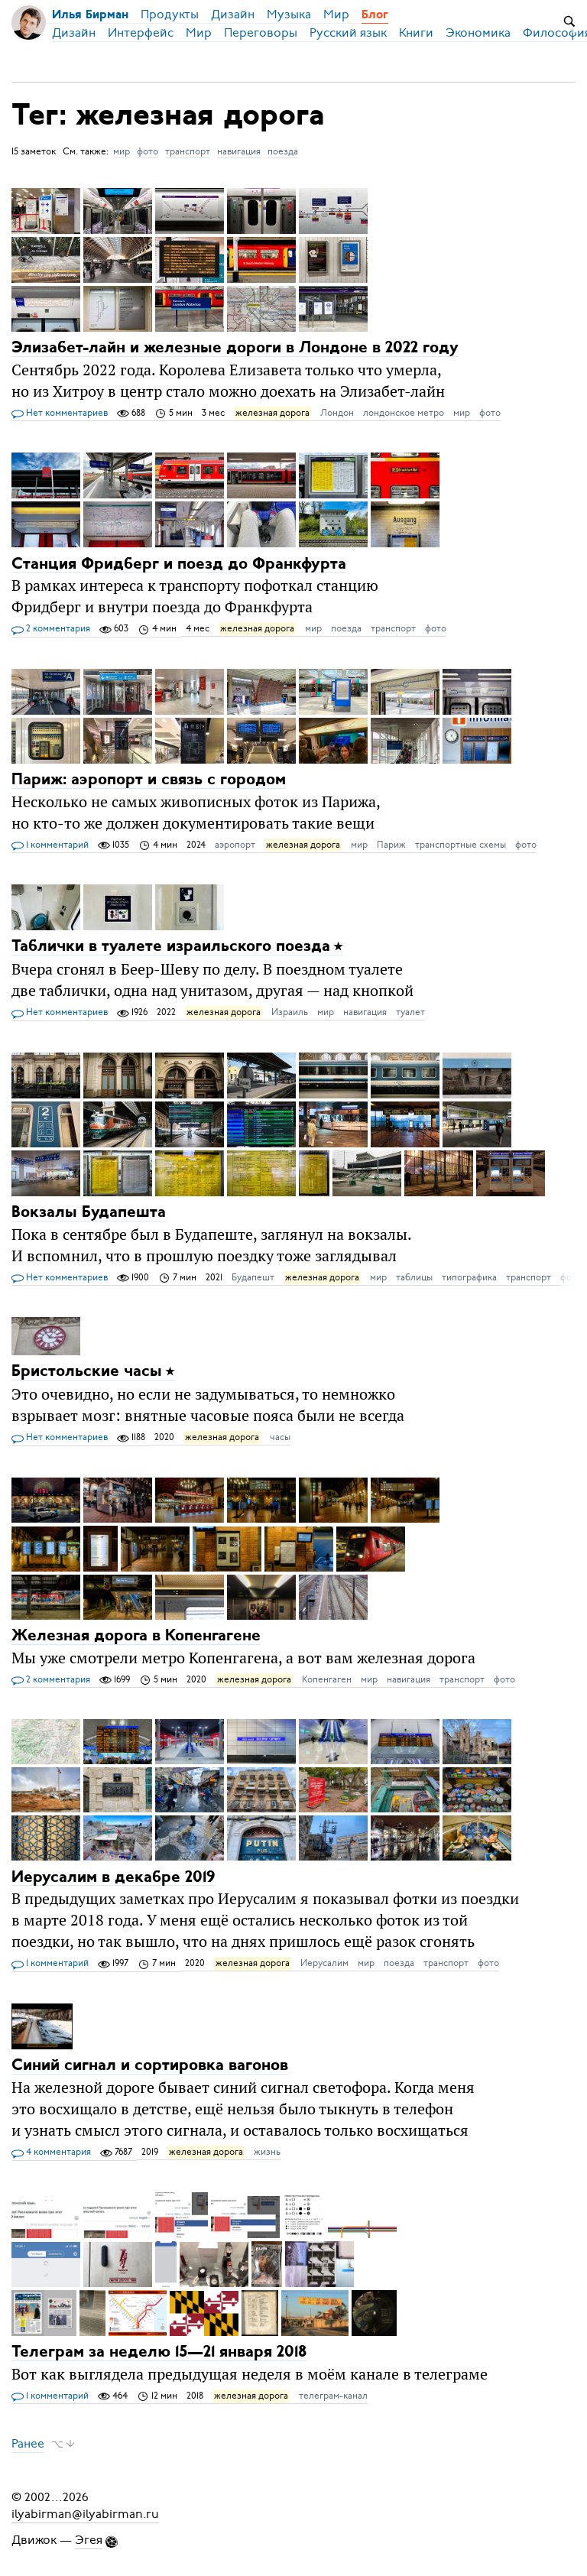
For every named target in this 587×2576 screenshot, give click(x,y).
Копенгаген (327, 1679)
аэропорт (235, 845)
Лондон (337, 413)
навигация (239, 151)
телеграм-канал (333, 2395)
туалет (410, 1012)
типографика (469, 1277)
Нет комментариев (59, 413)
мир (121, 151)
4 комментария (51, 2152)
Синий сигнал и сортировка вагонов (149, 2066)
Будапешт (253, 1277)
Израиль (289, 1012)
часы (280, 1437)
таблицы (414, 1277)
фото (147, 151)
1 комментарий (50, 845)
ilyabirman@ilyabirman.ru (85, 2514)
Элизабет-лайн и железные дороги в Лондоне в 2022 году (235, 348)
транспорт (187, 151)
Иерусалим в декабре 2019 (113, 1877)
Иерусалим (324, 1963)
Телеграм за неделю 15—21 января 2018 (158, 2352)
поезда (283, 151)
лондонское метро (403, 413)
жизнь (267, 2152)
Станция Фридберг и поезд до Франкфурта (178, 564)
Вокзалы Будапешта (88, 1213)
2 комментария (50, 629)
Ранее (27, 2443)
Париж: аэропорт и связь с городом (148, 780)
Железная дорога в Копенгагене (136, 1636)
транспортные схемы (460, 845)
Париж (391, 845)
